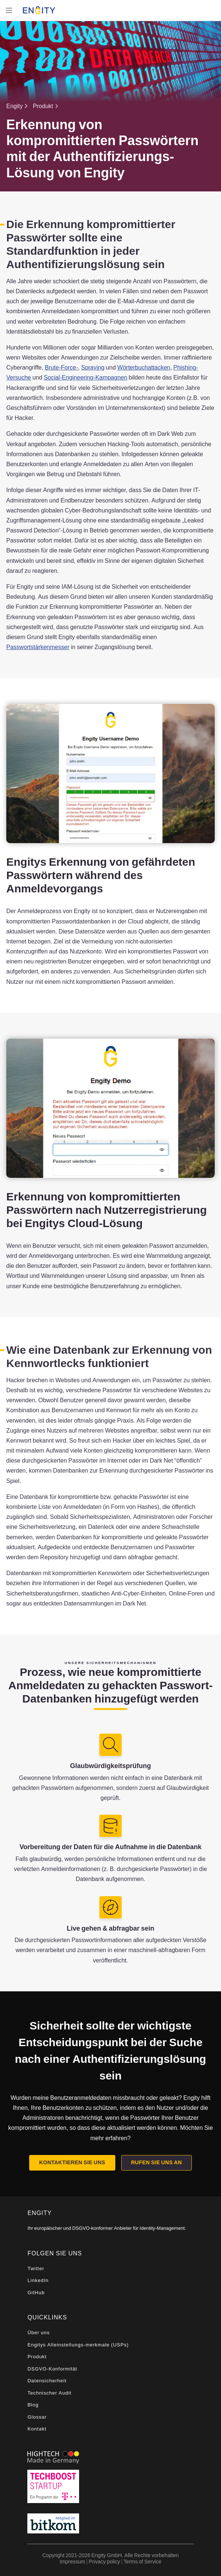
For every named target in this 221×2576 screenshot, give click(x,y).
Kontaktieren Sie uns (72, 2162)
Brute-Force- (61, 367)
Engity (14, 105)
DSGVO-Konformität (52, 2368)
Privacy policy (104, 2561)
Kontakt (36, 2428)
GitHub (35, 2292)
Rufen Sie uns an (156, 2162)
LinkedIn (37, 2280)
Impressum (72, 2561)
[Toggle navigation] (9, 10)
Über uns (38, 2332)
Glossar (37, 2416)
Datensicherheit (46, 2380)
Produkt (43, 105)
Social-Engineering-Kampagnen (85, 377)
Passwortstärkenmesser (37, 646)
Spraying (92, 367)
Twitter (35, 2268)
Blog (32, 2404)
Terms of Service (142, 2561)
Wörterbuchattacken (143, 367)
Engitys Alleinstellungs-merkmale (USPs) (78, 2344)
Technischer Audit (49, 2392)
